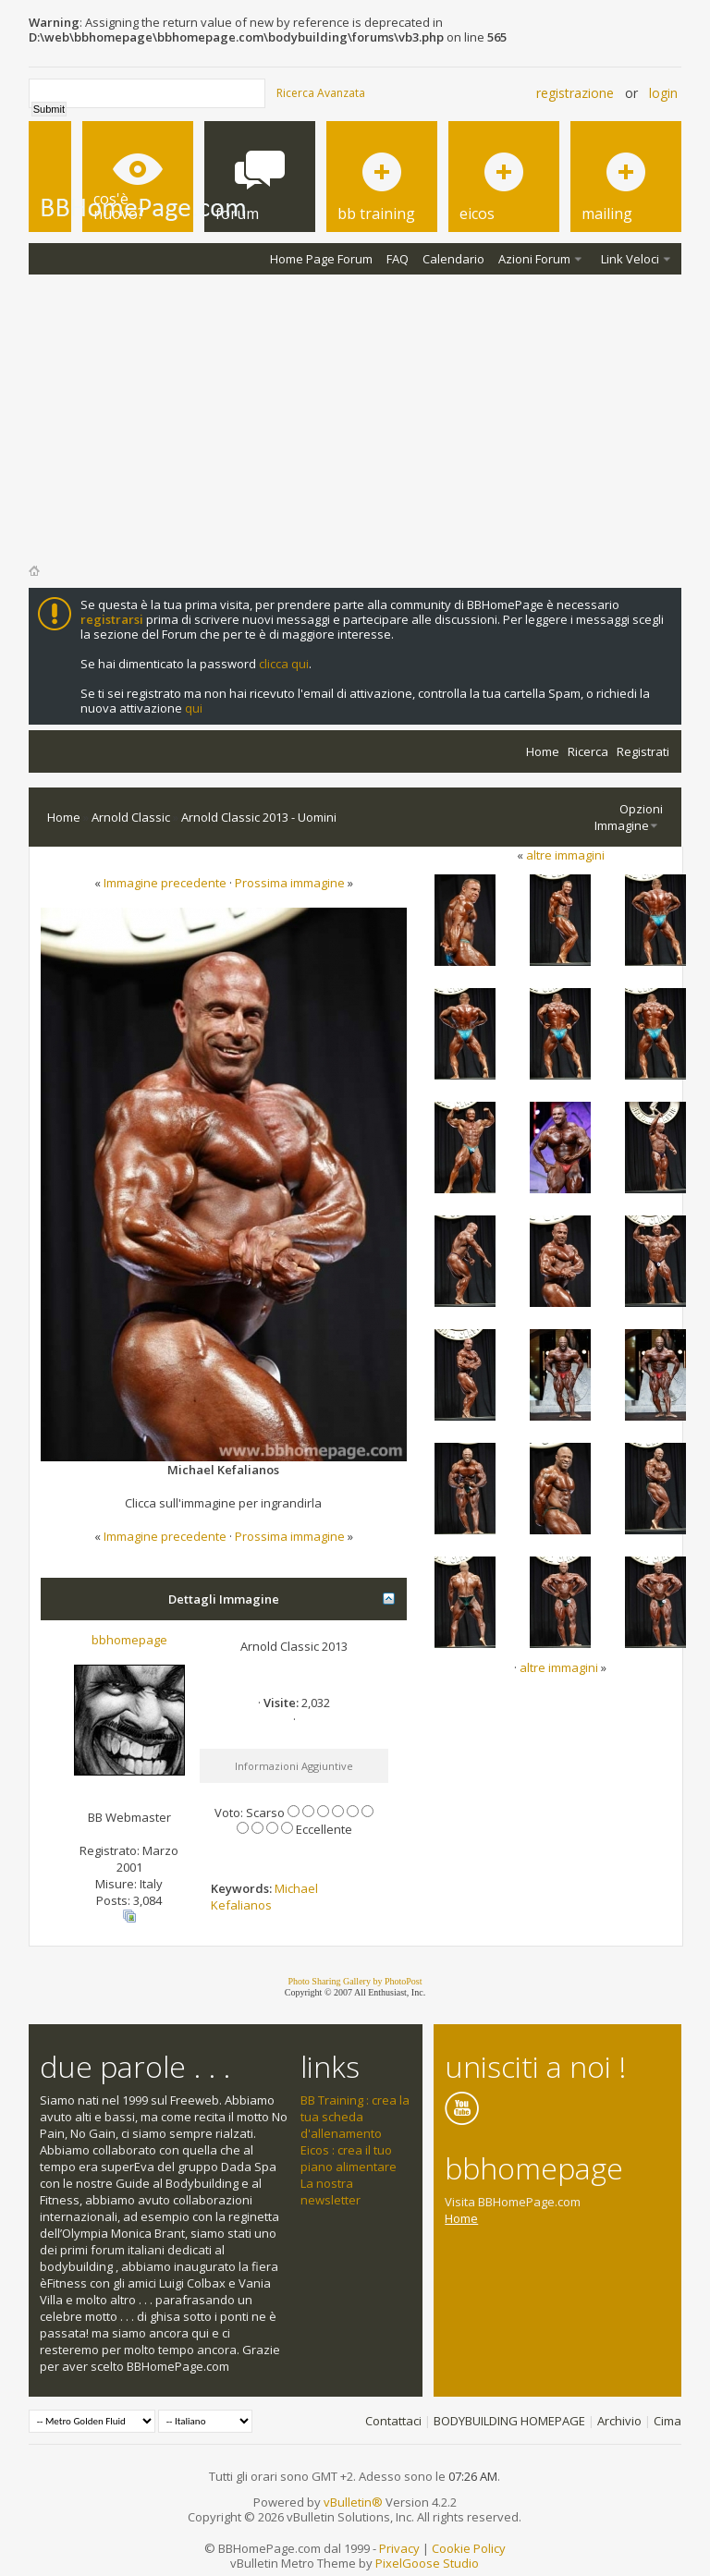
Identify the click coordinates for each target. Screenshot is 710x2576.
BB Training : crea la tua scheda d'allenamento (355, 2117)
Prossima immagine (290, 882)
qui (193, 708)
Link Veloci (630, 258)
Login (663, 93)
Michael (296, 1888)
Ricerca (588, 751)
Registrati (643, 751)
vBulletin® (353, 2502)
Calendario (453, 258)
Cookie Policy (469, 2548)
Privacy (399, 2548)
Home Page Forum (321, 258)
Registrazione (575, 93)
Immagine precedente (165, 882)
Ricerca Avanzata (320, 93)
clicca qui (284, 663)
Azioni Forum (534, 258)
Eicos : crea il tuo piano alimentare (348, 2158)
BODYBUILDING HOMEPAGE (509, 2420)
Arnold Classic (131, 817)
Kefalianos (241, 1905)
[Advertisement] (355, 413)
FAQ (397, 258)
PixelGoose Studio (427, 2563)
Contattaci (393, 2420)
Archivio (619, 2420)
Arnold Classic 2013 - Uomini (259, 817)
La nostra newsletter (330, 2191)
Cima (667, 2420)
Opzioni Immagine (628, 817)
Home (542, 751)
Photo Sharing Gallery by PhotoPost (355, 1981)
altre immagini (565, 855)
